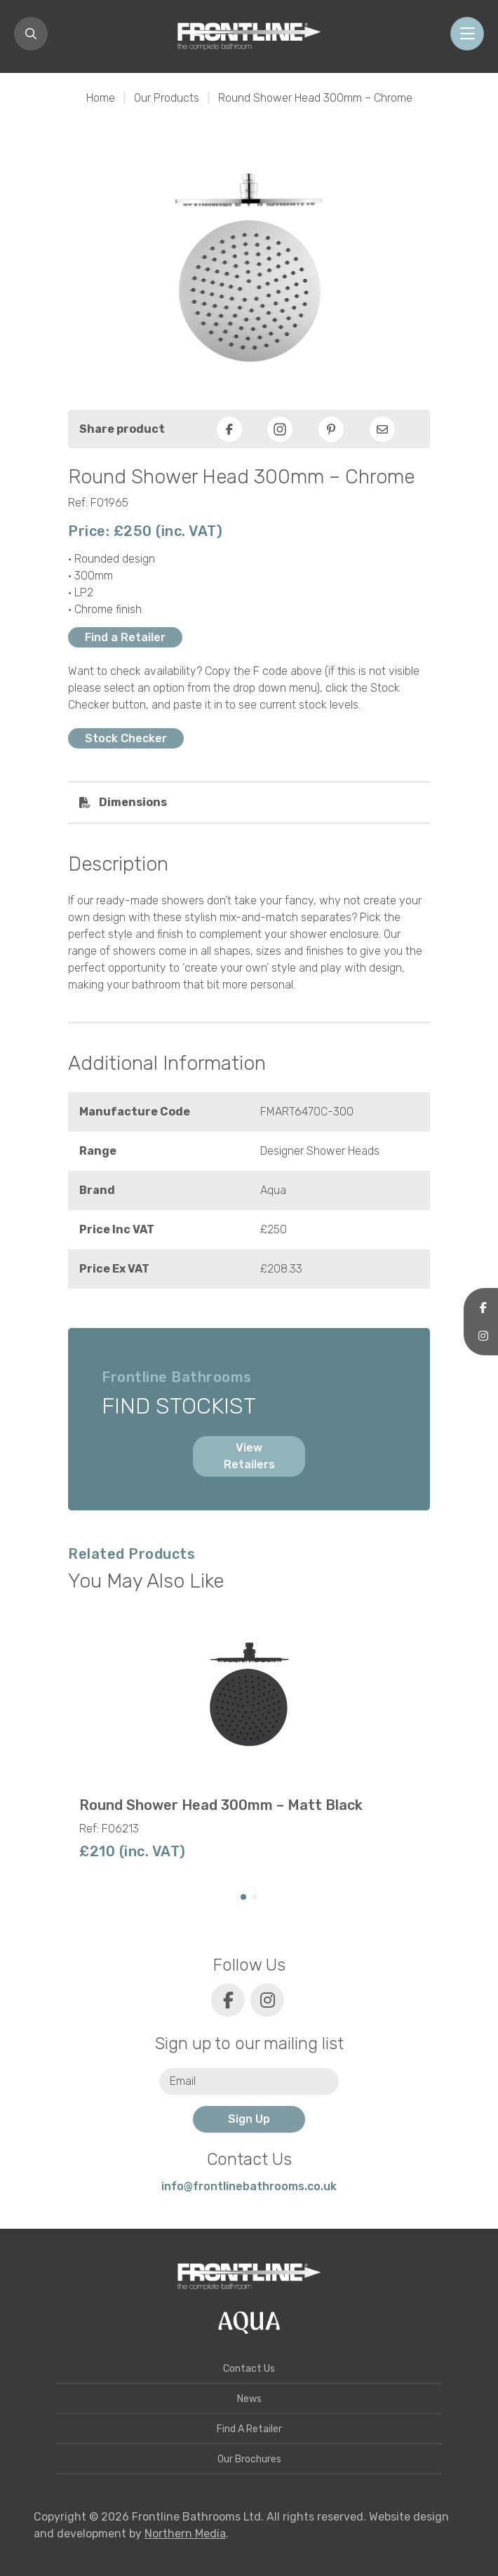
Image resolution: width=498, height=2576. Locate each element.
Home (100, 98)
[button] (243, 1897)
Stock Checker (126, 738)
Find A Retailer (249, 2429)
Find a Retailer (125, 637)
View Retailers (249, 1456)
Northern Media (185, 2533)
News (249, 2399)
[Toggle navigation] (467, 34)
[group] (249, 1740)
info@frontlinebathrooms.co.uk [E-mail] (249, 2186)
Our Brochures (249, 2459)
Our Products (166, 98)
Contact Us (249, 2369)
